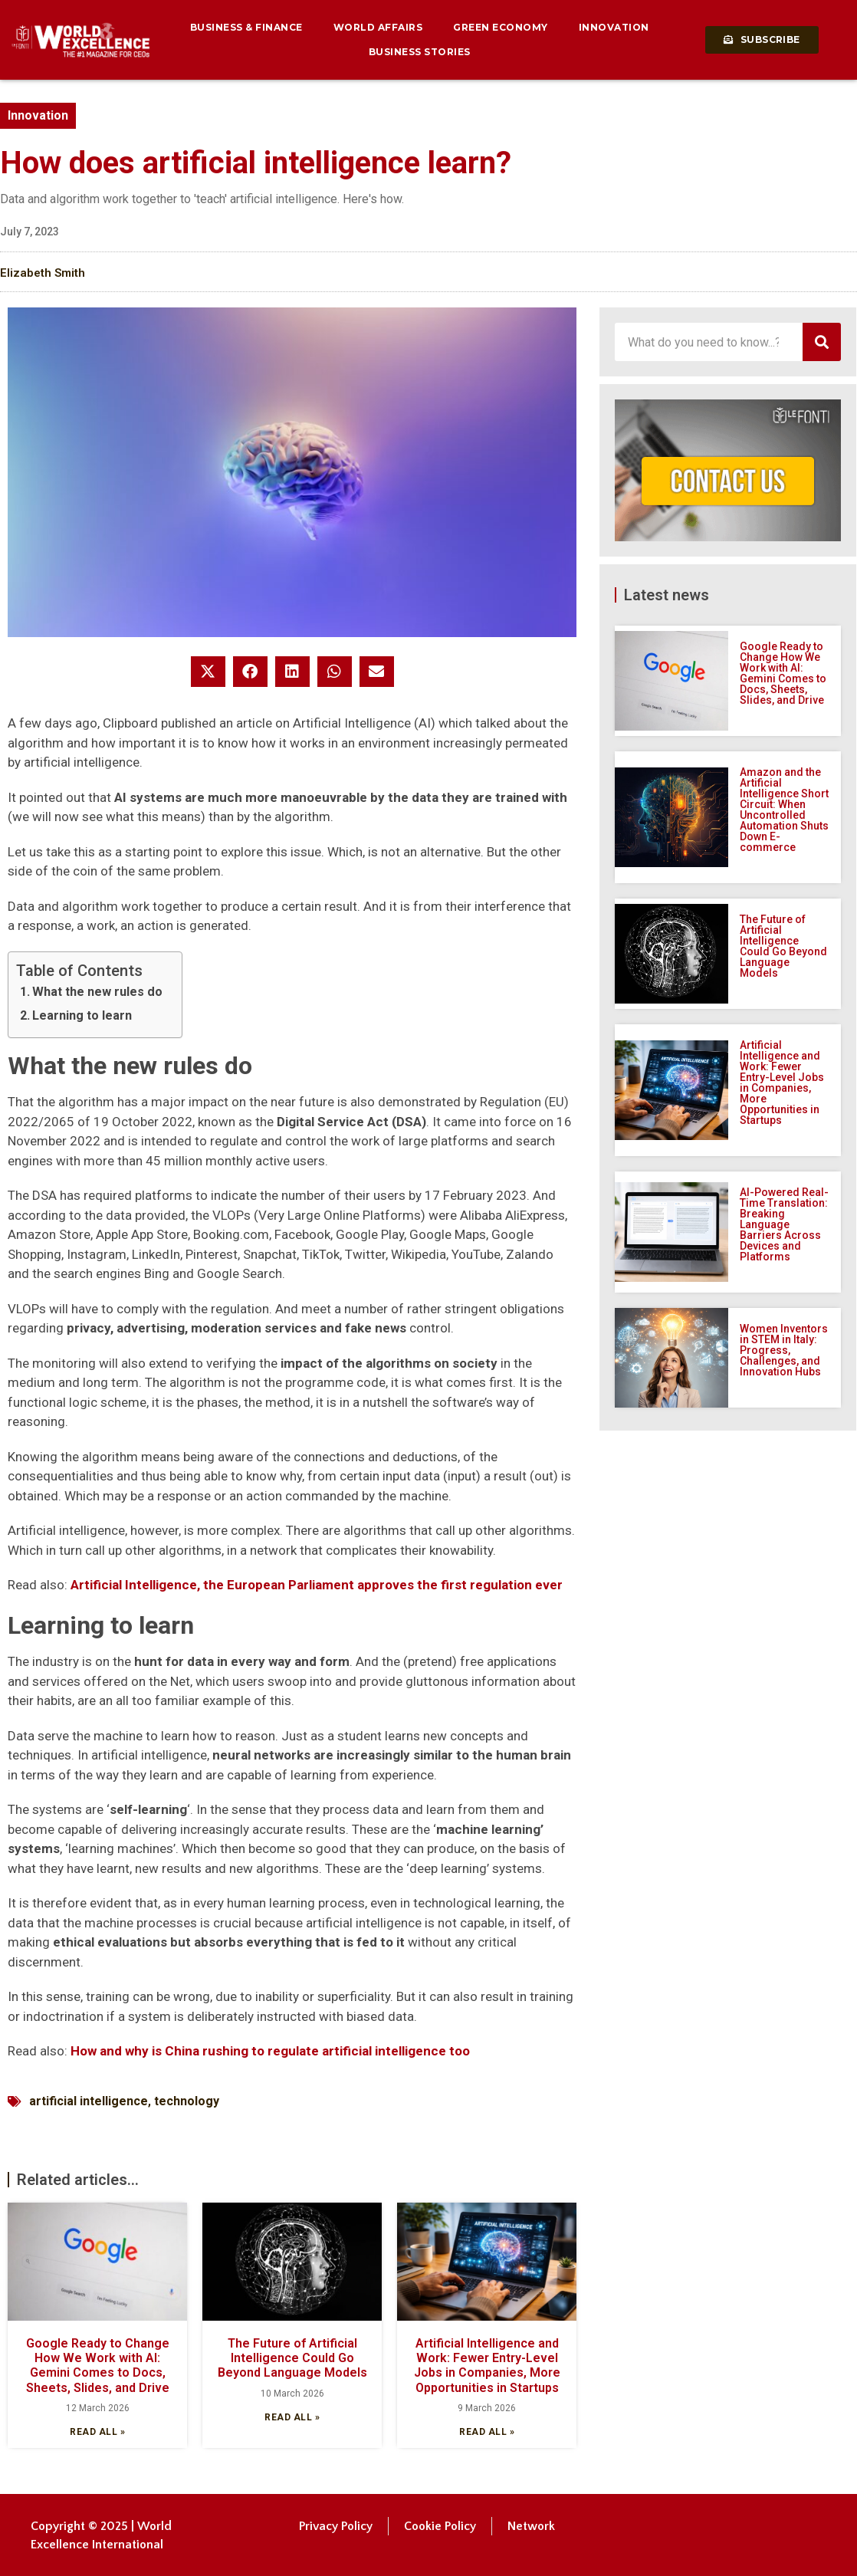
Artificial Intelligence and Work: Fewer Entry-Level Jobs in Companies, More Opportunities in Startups (487, 2365)
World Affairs (378, 27)
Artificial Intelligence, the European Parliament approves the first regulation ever (317, 1584)
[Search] (822, 342)
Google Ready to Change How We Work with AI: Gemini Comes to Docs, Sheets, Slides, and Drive (97, 2365)
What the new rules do (97, 991)
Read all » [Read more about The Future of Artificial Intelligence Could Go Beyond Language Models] (292, 2417)
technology (186, 2101)
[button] (208, 671)
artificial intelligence (88, 2101)
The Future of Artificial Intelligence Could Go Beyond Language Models (292, 2358)
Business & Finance (246, 27)
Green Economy (500, 27)
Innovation (614, 27)
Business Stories (420, 52)
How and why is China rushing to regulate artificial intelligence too (270, 2050)
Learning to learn (82, 1015)
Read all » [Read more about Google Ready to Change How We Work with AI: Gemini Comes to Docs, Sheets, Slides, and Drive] (97, 2431)
